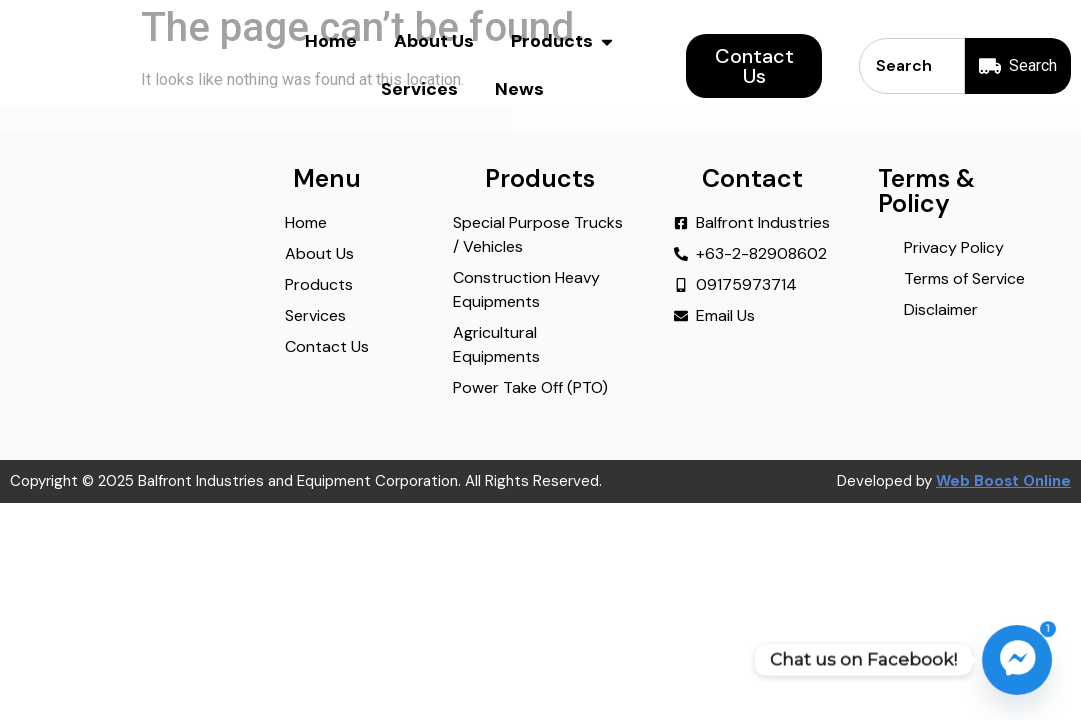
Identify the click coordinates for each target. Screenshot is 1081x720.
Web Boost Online (1003, 508)
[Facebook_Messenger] (1017, 660)
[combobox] (911, 66)
